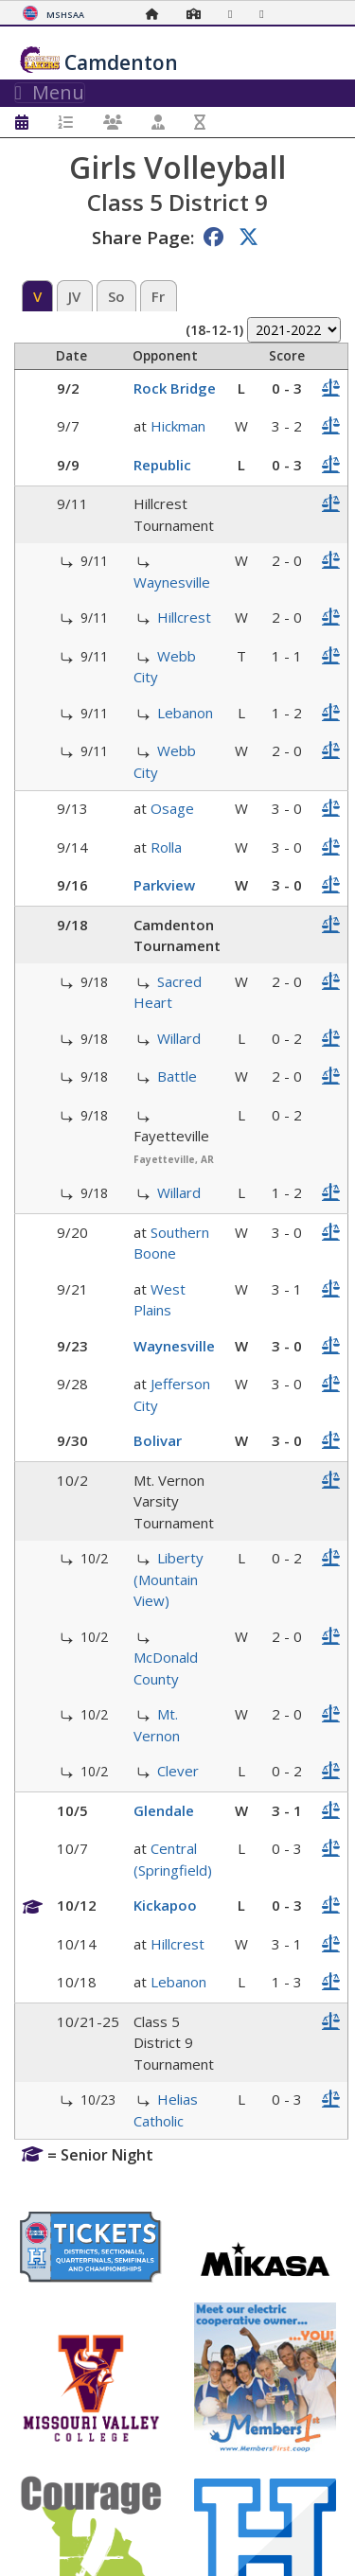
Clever (178, 1770)
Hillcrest (184, 617)
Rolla (166, 847)
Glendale (163, 1810)
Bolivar (157, 1440)
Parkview (164, 884)
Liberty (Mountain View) (168, 1579)
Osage (172, 808)
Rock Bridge (174, 388)
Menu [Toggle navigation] (49, 92)
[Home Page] (157, 13)
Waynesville (171, 582)
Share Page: (143, 237)
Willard (179, 1038)
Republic (162, 464)
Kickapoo (165, 1905)
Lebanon (185, 712)
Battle (177, 1076)
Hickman (178, 425)
